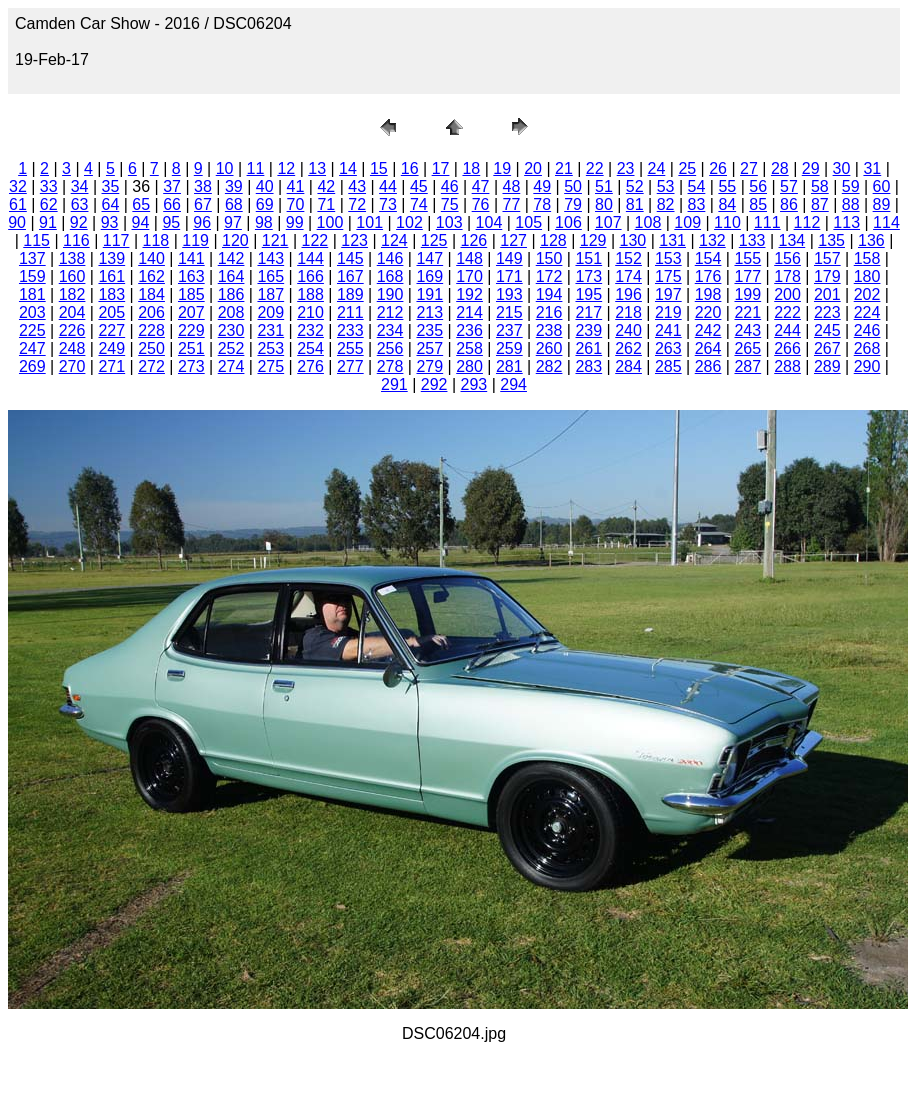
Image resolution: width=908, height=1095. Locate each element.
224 (867, 312)
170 (469, 276)
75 (450, 204)
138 (72, 258)
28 (780, 168)
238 (549, 330)
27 (749, 168)
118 (156, 240)
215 (509, 312)
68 (234, 204)
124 (394, 240)
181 (32, 294)
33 (49, 186)
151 (588, 258)
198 (708, 294)
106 (568, 222)
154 (708, 258)
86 (789, 204)
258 (469, 348)
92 (79, 222)
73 (388, 204)
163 (191, 276)
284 (628, 366)
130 (633, 240)
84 (727, 204)
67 (203, 204)
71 (326, 204)
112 (807, 222)
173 (588, 276)
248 (72, 348)
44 (388, 186)
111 (767, 222)
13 (317, 168)
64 (111, 204)
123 (354, 240)
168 (390, 276)
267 (827, 348)
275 (270, 366)
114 (886, 222)
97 (233, 222)
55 (727, 186)
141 (191, 258)
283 (588, 366)
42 (326, 186)
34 (80, 186)
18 (471, 168)
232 (310, 330)
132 (712, 240)
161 (111, 276)
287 (747, 366)
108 (648, 222)
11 (256, 168)
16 (410, 168)
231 (270, 330)
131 (672, 240)
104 (489, 222)
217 (588, 312)
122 (315, 240)
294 (513, 384)
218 (628, 312)
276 (310, 366)
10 (225, 168)
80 (604, 204)
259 (509, 348)
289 (827, 366)
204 (72, 312)
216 (549, 312)
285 (668, 366)
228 (151, 330)
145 (350, 258)
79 (573, 204)
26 (718, 168)
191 (429, 294)
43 (357, 186)
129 (593, 240)
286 (708, 366)
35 (111, 186)
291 (394, 384)
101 (369, 222)
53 (666, 186)
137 (32, 258)
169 (429, 276)
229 (191, 330)
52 (635, 186)
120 (235, 240)
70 (296, 204)
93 (110, 222)
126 (474, 240)
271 (111, 366)
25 (687, 168)
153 (668, 258)
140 (151, 258)
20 (533, 168)
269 (32, 366)
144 (310, 258)
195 (588, 294)
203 (32, 312)
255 (350, 348)
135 (831, 240)
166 (310, 276)
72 (357, 204)
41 (296, 186)
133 (752, 240)
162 (151, 276)
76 (481, 204)
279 (429, 366)
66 (172, 204)
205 (111, 312)
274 (231, 366)
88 (851, 204)
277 (350, 366)
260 (549, 348)
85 (758, 204)
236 (469, 330)
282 (549, 366)
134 (792, 240)
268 (867, 348)
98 (264, 222)
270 (72, 366)
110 (727, 222)
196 (628, 294)
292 (434, 384)
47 (481, 186)
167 (350, 276)
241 (668, 330)
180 (867, 276)
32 (18, 186)
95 (171, 222)
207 (191, 312)
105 (528, 222)
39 (234, 186)
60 (882, 186)
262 (628, 348)
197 (668, 294)
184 (151, 294)
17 (441, 168)
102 (409, 222)
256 (390, 348)
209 (270, 312)
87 (820, 204)
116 (76, 240)
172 (549, 276)
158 (867, 258)
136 (871, 240)
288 (787, 366)
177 (747, 276)
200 (787, 294)
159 (32, 276)
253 (270, 348)
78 (542, 204)
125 (434, 240)
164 (231, 276)
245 (827, 330)
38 (203, 186)
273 (191, 366)
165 (270, 276)
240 (628, 330)
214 (469, 312)
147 (429, 258)
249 (111, 348)
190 (390, 294)
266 (787, 348)
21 (564, 168)
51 (604, 186)
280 (469, 366)
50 (573, 186)
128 (553, 240)
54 (697, 186)
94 (141, 222)
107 (608, 222)
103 (449, 222)
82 (666, 204)
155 (747, 258)
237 (509, 330)
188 (310, 294)
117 (116, 240)
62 (49, 204)
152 (628, 258)
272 (151, 366)
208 (231, 312)
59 (851, 186)
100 (330, 222)
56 (758, 186)
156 (787, 258)
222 (787, 312)
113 (846, 222)
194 (549, 294)
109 (687, 222)
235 (429, 330)
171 (509, 276)
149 (509, 258)
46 (450, 186)
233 (350, 330)
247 (32, 348)
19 (502, 168)
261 (588, 348)
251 (191, 348)
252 (231, 348)
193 (509, 294)
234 (390, 330)
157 (827, 258)
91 (48, 222)
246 (867, 330)
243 (747, 330)
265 (747, 348)
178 (787, 276)
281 (509, 366)
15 (379, 168)
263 (668, 348)
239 (588, 330)
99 (295, 222)
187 (270, 294)
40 (265, 186)
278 (390, 366)
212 (390, 312)
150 (549, 258)
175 (668, 276)
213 (429, 312)
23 (626, 168)
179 (827, 276)
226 (72, 330)
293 (474, 384)
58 (820, 186)
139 (111, 258)
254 (310, 348)
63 (80, 204)
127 (513, 240)
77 (511, 204)
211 (350, 312)
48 (511, 186)
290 (867, 366)
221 (747, 312)
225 (32, 330)
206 (151, 312)
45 (419, 186)
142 (231, 258)
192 (469, 294)
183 (111, 294)
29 (811, 168)
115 (36, 240)
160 (72, 276)
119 (195, 240)
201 (827, 294)
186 (231, 294)
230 (231, 330)
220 (708, 312)
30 (842, 168)
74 (419, 204)
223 (827, 312)
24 (657, 168)
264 (708, 348)
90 (17, 222)
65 (141, 204)
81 (635, 204)
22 (595, 168)
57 (789, 186)
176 (708, 276)
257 (429, 348)
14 (348, 168)
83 (697, 204)
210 (310, 312)
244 (787, 330)
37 (172, 186)
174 (628, 276)
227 (111, 330)
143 (270, 258)
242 (708, 330)
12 (286, 168)
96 (202, 222)
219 (668, 312)
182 (72, 294)
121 (275, 240)
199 (747, 294)
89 (882, 204)
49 (542, 186)
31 (872, 168)
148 (469, 258)
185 (191, 294)
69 (265, 204)
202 (867, 294)
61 (18, 204)
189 (350, 294)
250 (151, 348)
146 (390, 258)
